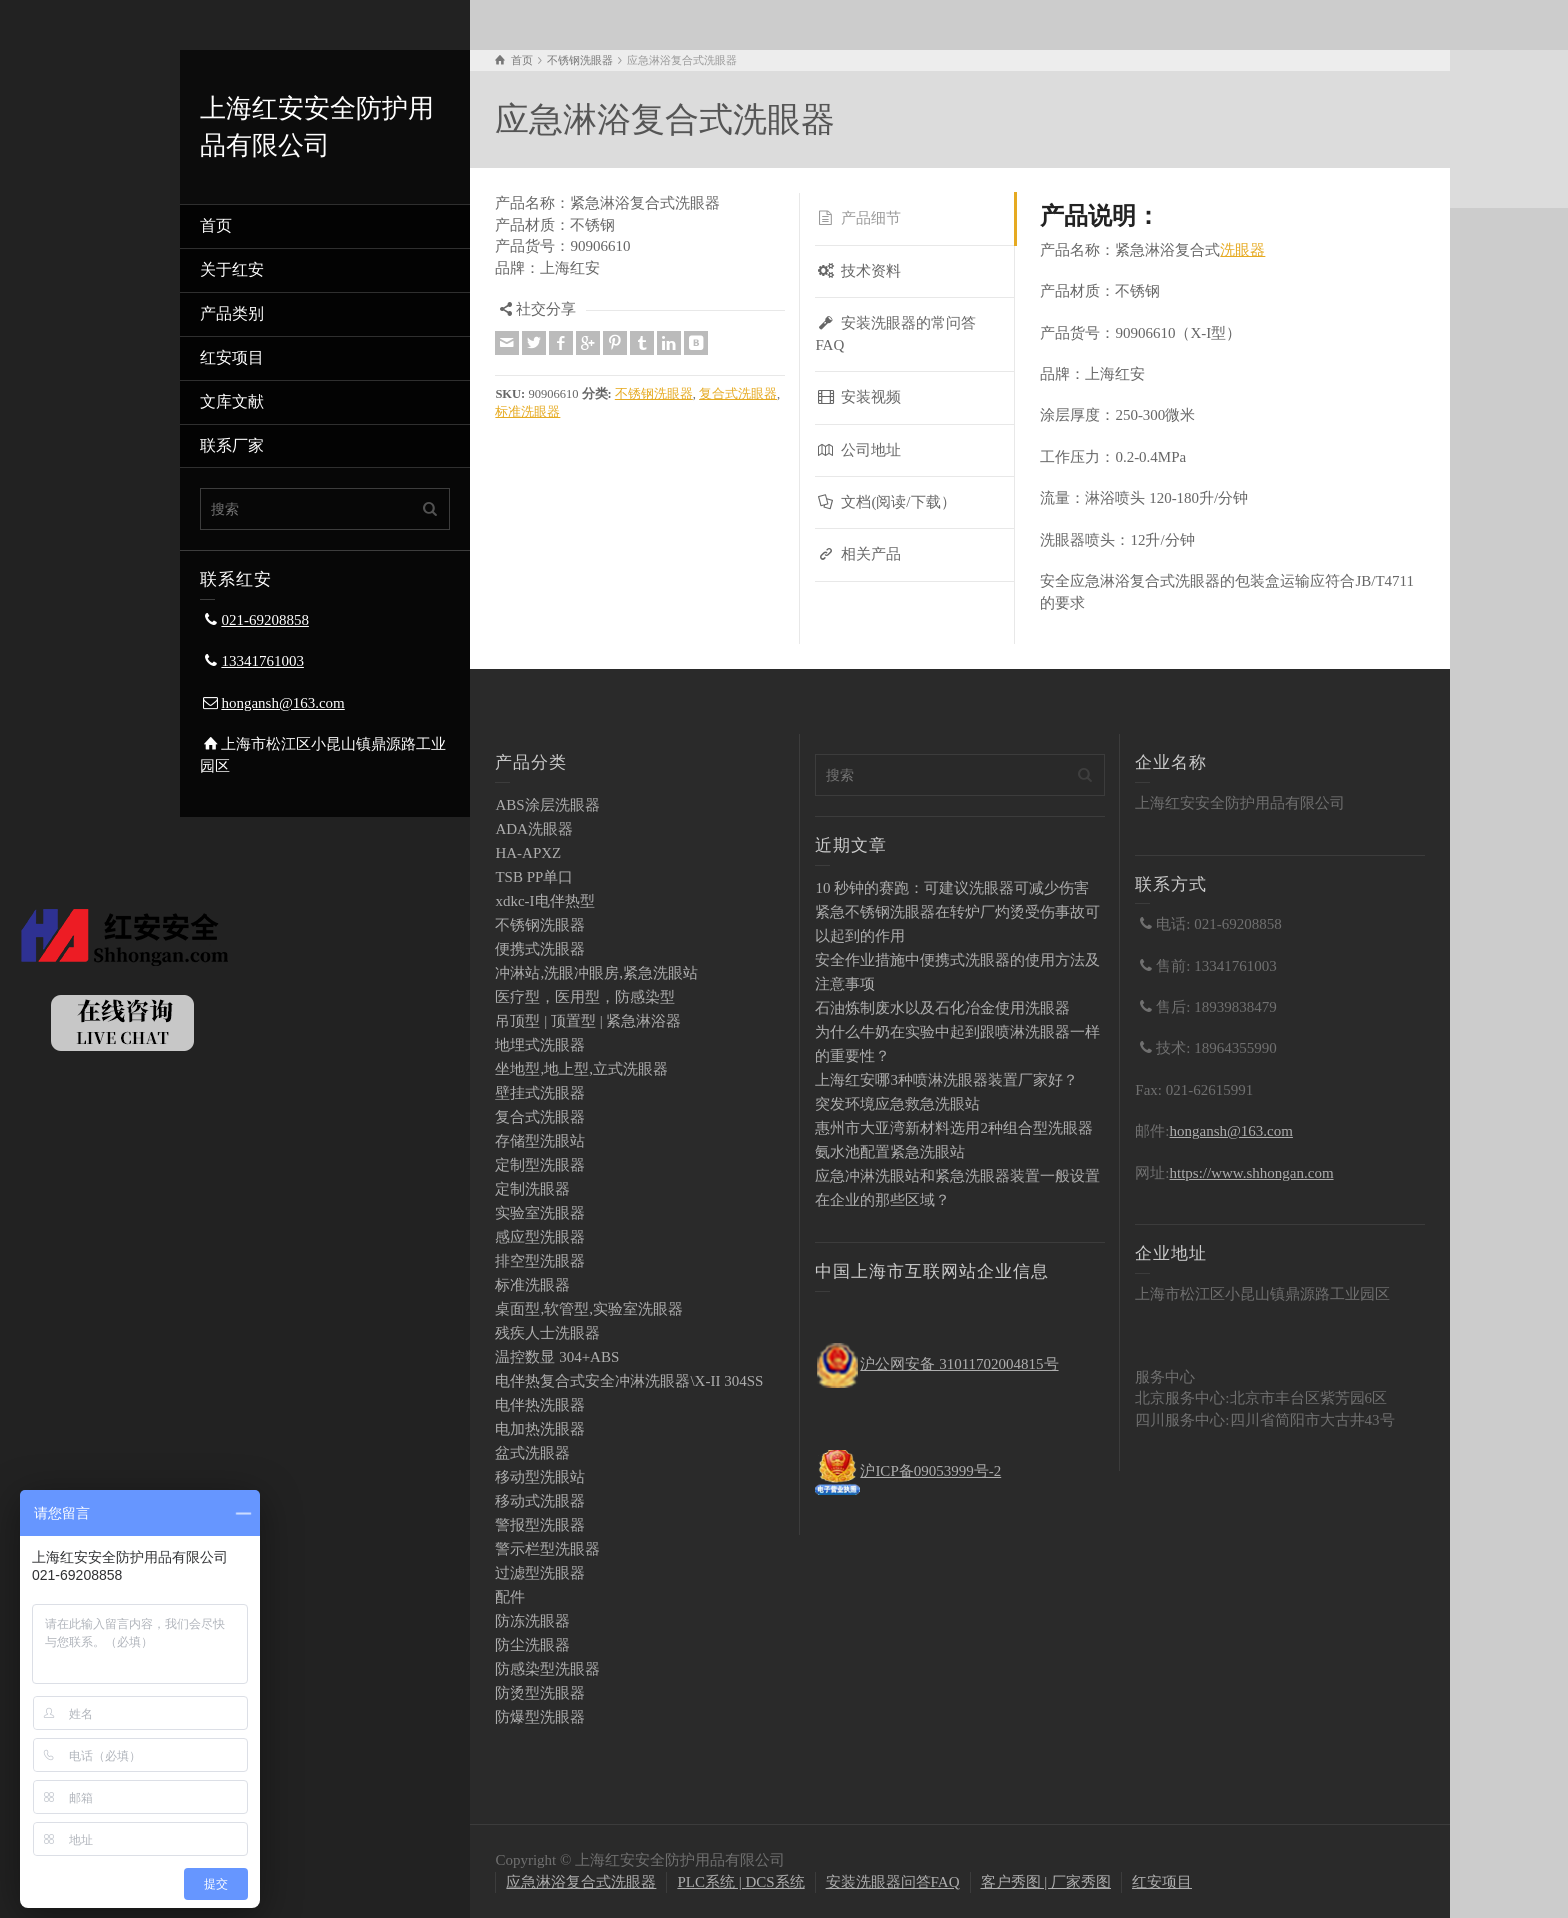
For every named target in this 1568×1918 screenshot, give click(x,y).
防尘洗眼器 (532, 1645)
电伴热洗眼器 (540, 1405)
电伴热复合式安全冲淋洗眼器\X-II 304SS (629, 1381)
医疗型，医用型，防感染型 (585, 997)
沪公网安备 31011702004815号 (959, 1364)
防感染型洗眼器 (547, 1669)
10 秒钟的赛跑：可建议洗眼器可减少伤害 (952, 888)
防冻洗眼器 (532, 1621)
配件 (510, 1597)
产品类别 (232, 313)
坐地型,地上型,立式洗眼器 (581, 1069)
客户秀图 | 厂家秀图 (1046, 1882)
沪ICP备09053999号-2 (930, 1471)
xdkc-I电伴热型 (544, 901)
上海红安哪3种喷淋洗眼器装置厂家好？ (946, 1080)
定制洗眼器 (532, 1189)
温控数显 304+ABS (557, 1357)
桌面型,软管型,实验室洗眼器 (589, 1309)
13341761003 (262, 661)
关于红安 (232, 269)
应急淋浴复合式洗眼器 (581, 1882)
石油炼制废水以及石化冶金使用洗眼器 (942, 1008)
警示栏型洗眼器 (547, 1549)
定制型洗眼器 (540, 1165)
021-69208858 (265, 620)
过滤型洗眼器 (540, 1573)
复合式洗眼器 (738, 394)
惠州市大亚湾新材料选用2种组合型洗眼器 (954, 1128)
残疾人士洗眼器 (547, 1333)
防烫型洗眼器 (540, 1693)
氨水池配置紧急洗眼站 (890, 1152)
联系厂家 (232, 445)
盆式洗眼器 (532, 1453)
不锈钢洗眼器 (654, 394)
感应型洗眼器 (540, 1237)
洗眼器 (1242, 250)
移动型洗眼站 (540, 1477)
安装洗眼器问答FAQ (893, 1882)
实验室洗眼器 (540, 1213)
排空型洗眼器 (540, 1261)
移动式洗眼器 (540, 1501)
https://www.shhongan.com (1252, 1173)
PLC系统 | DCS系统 (740, 1882)
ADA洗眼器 (534, 829)
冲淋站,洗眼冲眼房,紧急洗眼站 (596, 973)
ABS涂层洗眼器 (547, 805)
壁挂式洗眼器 (540, 1093)
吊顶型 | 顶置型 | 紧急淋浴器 (588, 1021)
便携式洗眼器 (540, 949)
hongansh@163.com (282, 703)
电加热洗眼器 (540, 1429)
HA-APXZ (528, 853)
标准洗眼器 (527, 412)
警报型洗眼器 (540, 1525)
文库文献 (232, 401)
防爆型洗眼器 (540, 1717)
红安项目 (232, 357)
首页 (216, 225)
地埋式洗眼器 (540, 1045)
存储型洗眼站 (540, 1141)
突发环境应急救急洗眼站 (897, 1104)
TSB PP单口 (534, 877)
